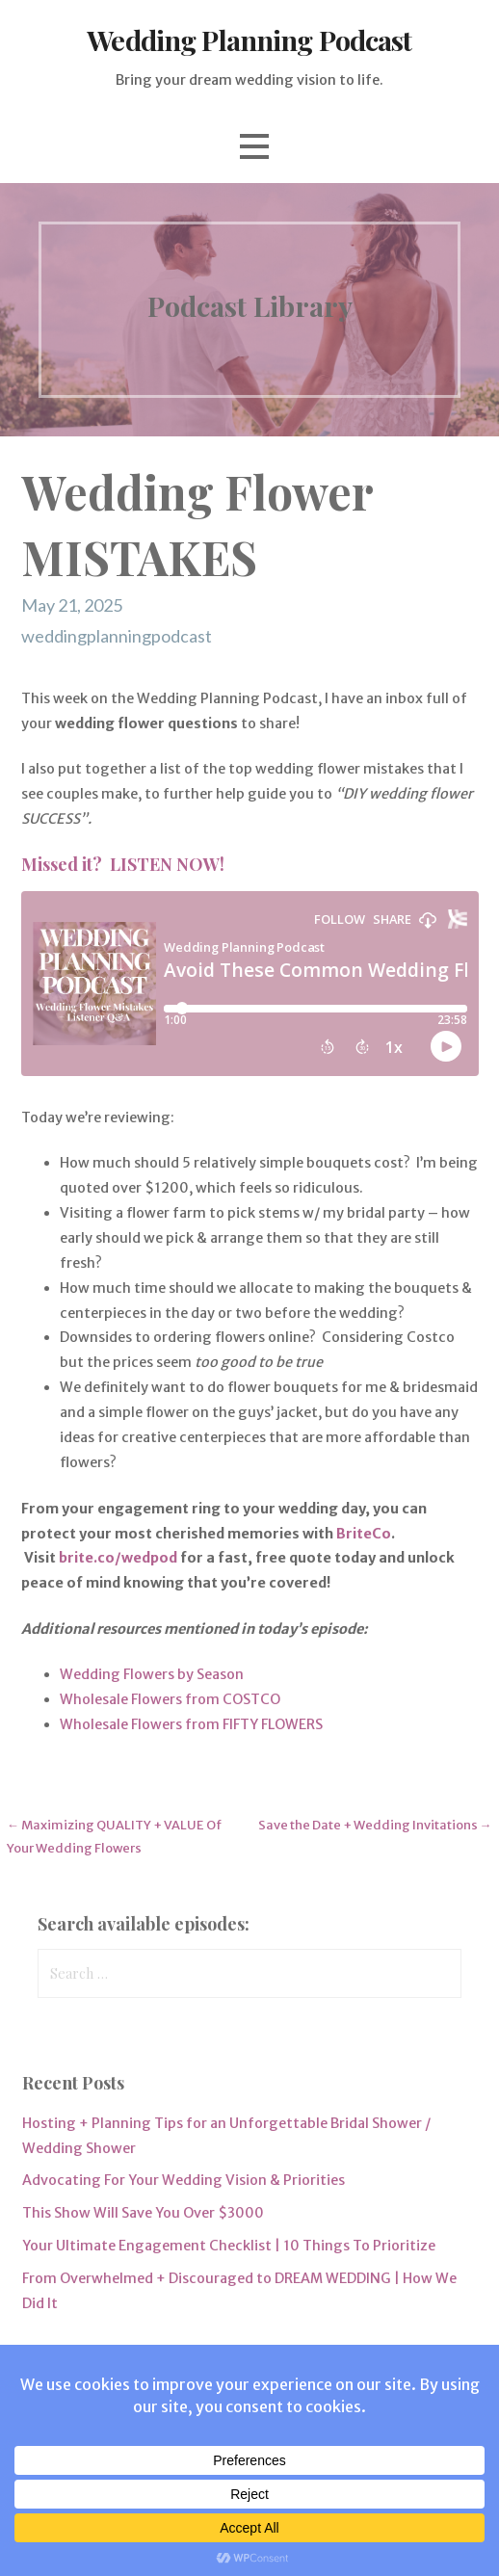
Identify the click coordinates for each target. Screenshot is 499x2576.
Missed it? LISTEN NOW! (122, 864)
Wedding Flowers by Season (152, 1674)
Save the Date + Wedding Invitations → (375, 1825)
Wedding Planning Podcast (249, 39)
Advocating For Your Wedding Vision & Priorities (183, 2180)
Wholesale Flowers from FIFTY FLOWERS (191, 1724)
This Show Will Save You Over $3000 (143, 2212)
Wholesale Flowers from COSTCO (170, 1699)
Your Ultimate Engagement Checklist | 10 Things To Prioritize (228, 2245)
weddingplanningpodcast (116, 635)
